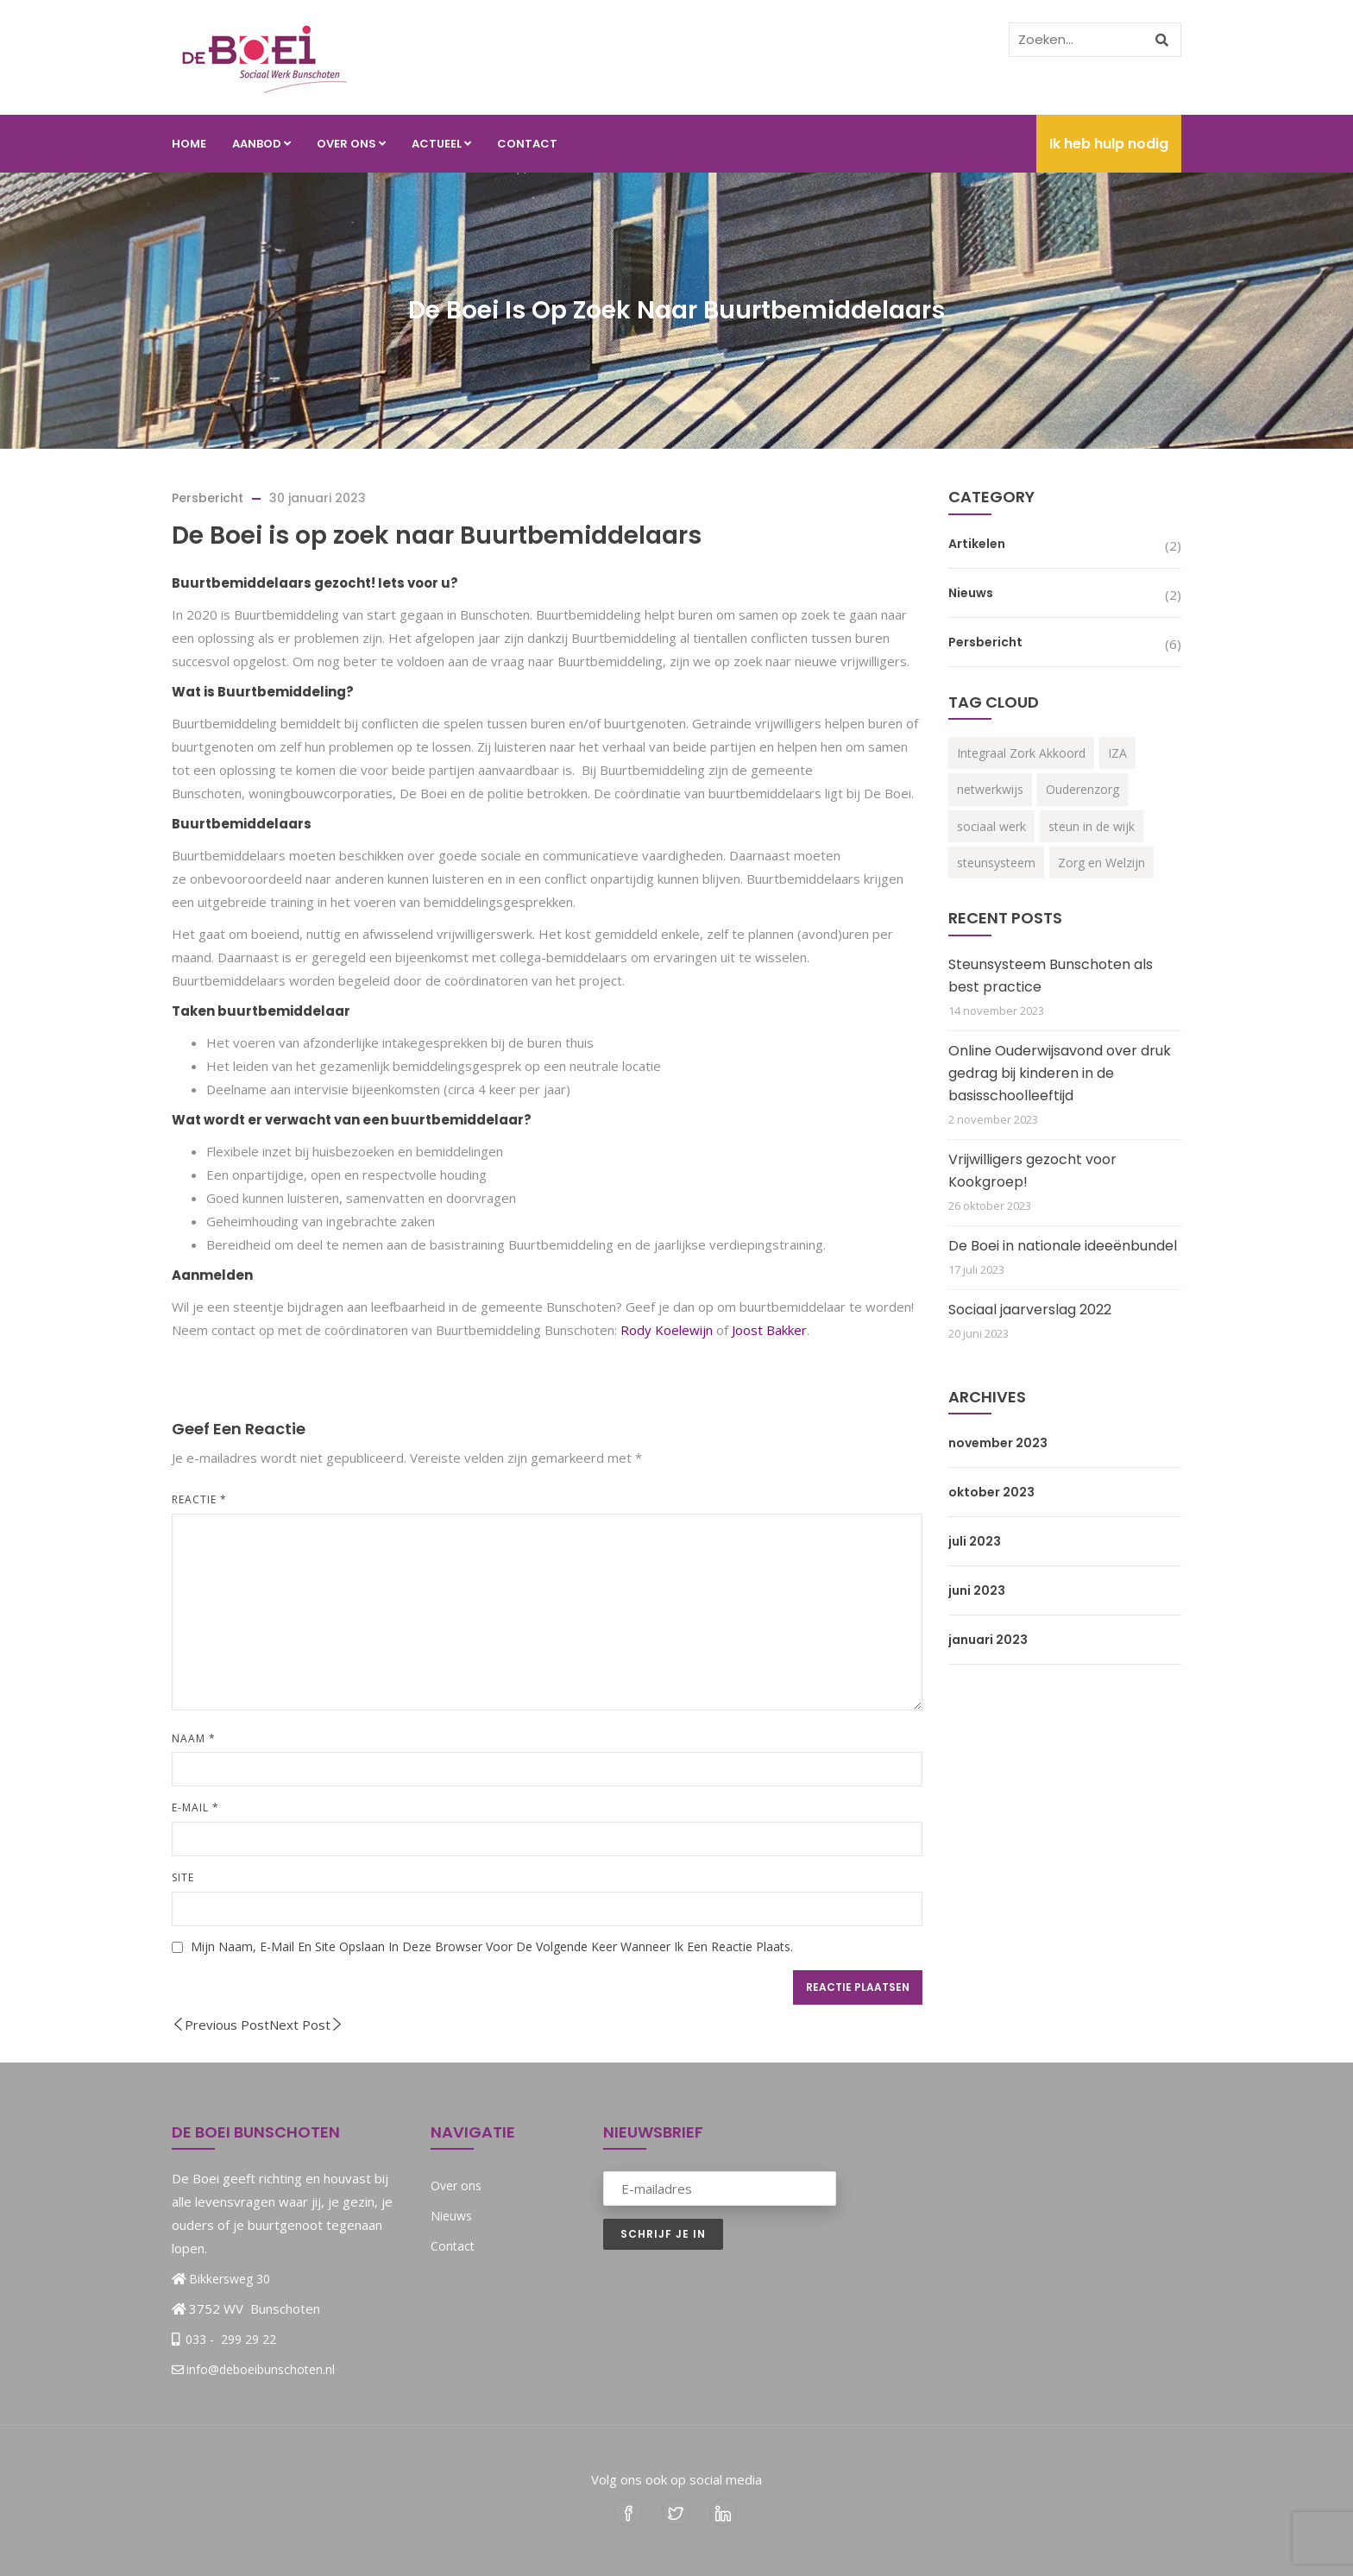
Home (189, 143)
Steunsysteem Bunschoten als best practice (1050, 975)
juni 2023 (976, 1590)
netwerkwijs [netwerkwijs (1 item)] (990, 789)
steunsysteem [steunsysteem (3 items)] (996, 862)
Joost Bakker (769, 1329)
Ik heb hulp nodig (1108, 144)
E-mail (195, 1807)
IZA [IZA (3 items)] (1117, 753)
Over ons (351, 143)
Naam (194, 1738)
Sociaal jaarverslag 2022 (1029, 1309)
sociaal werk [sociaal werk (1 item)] (991, 826)
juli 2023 (974, 1541)
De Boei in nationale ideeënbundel (1062, 1246)
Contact (527, 143)
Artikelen (976, 543)
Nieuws (970, 592)
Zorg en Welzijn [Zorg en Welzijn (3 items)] (1101, 862)
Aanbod (261, 143)
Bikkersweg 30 (229, 2279)
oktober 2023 (991, 1492)
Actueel (441, 143)
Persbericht (207, 498)
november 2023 (998, 1443)
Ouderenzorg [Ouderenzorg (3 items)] (1082, 789)
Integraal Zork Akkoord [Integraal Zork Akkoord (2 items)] (1021, 753)
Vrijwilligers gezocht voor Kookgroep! (1032, 1170)
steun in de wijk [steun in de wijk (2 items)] (1091, 826)
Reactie (199, 1499)
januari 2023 (988, 1639)
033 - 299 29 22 (229, 2339)
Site (183, 1877)
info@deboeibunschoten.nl (253, 2369)
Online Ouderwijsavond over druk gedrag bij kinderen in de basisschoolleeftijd (1059, 1073)
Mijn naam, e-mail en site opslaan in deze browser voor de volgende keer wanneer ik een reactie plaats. (492, 1946)
